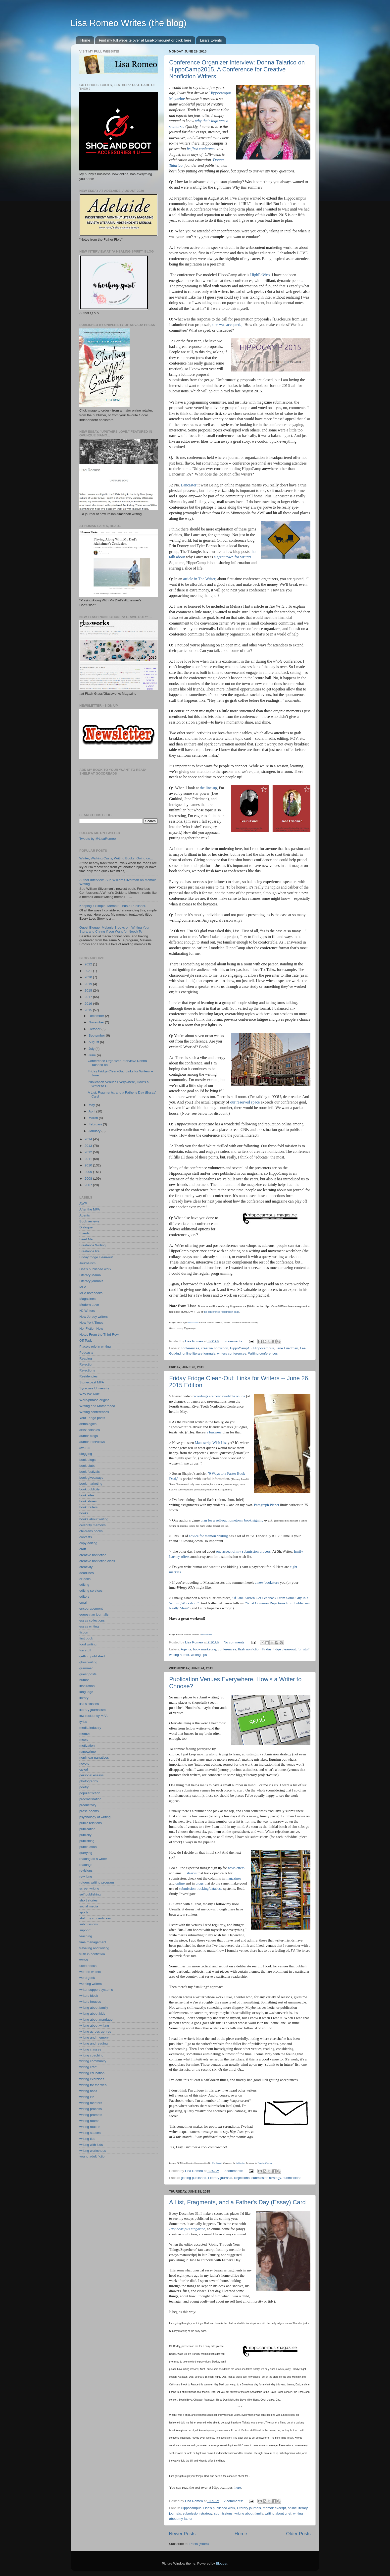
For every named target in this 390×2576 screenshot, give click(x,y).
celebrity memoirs (92, 1525)
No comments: (235, 1642)
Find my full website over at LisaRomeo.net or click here (145, 40)
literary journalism (92, 1710)
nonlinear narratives (94, 1757)
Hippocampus (263, 1348)
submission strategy (266, 2178)
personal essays (91, 1775)
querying (85, 1853)
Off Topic (86, 1340)
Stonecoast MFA (91, 1382)
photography (88, 1781)
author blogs (88, 1436)
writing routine (89, 2127)
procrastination (90, 1799)
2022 (89, 964)
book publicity (89, 1489)
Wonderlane (206, 1634)
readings (85, 1865)
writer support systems (96, 1990)
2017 (89, 997)
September (97, 1035)
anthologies (88, 1424)
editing (84, 1584)
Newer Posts (182, 2533)
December (97, 1016)
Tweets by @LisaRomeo (97, 839)
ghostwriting (88, 1662)
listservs (191, 1873)
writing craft (88, 2067)
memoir (85, 1733)
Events (84, 1233)
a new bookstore (267, 1582)
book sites (87, 1495)
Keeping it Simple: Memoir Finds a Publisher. (112, 906)
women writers (90, 1972)
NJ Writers (87, 1311)
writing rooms (89, 2121)
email (83, 1602)
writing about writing (94, 2025)
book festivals (89, 1471)
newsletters (236, 1868)
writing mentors (90, 2103)
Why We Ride (89, 1394)
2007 (89, 1185)
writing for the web (93, 2085)
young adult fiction (92, 2156)
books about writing (93, 1519)
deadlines (86, 1573)
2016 (89, 1003)
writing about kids (92, 2013)
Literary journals (220, 2178)
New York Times (91, 1322)
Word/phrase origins (94, 1400)
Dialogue (86, 1227)
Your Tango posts (92, 1418)
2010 (89, 1165)
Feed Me (86, 1239)
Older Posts (298, 2533)
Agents (186, 1649)
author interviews (92, 1442)
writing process (90, 2109)
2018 (89, 990)
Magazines (87, 1299)
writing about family (248, 2513)
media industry (90, 1728)
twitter (83, 1960)
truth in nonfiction (92, 1954)
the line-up (208, 788)
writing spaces (90, 2133)
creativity (86, 1567)
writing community (92, 2061)
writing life (86, 2097)
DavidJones (193, 1322)
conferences (190, 1348)
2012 (89, 1152)
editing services (90, 1590)
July (92, 1049)
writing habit (88, 2091)
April (92, 1111)
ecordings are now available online (220, 1396)
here (238, 2487)
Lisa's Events (211, 40)
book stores (88, 1501)
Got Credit (216, 2163)
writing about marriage (96, 2019)
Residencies (88, 1376)
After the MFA (89, 1209)
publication (87, 1829)
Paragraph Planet (266, 1505)
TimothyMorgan (264, 2163)
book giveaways (91, 1477)
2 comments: (234, 2501)
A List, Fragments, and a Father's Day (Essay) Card (237, 2202)
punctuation (88, 1847)
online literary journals (199, 1353)
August (94, 1042)
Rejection (86, 1364)
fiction (83, 1632)
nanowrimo (87, 1751)
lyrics (83, 1722)
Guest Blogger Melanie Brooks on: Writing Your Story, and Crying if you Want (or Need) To (114, 929)
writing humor (179, 1655)
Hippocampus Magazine (187, 2229)
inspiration (87, 1686)
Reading (85, 1358)
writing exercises (91, 2079)
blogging (85, 1454)
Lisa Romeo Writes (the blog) (129, 23)
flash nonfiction (249, 1649)
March (94, 1118)
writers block (88, 1996)
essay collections (92, 1620)
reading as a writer (93, 1859)
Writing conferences (263, 1353)
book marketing (204, 1649)
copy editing (88, 1543)
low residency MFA (93, 1716)
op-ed (83, 1769)
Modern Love (89, 1305)
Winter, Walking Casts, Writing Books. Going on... (116, 858)
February (96, 1124)
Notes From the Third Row (99, 1334)
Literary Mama (90, 1275)
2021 (89, 971)
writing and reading (93, 2043)
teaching (85, 1936)
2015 (89, 1010)
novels (84, 1763)
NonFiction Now (91, 1328)
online (180, 1883)
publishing (87, 1841)
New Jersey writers (93, 1316)
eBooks (85, 1579)
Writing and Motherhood (97, 1406)
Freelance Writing (92, 1245)
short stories (88, 1900)
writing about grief (278, 2513)
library (84, 1698)
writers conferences (231, 1353)
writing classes (90, 2049)
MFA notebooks (90, 1293)
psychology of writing (94, 1817)
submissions (292, 2178)
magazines (233, 1878)
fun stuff (303, 1649)
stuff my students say (95, 1918)
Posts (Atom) (199, 2544)
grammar (86, 1668)
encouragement (91, 1608)
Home (85, 40)
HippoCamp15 (240, 1348)
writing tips (199, 1655)
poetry (84, 1787)
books (83, 1513)
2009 (89, 1172)
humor (84, 1680)
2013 (89, 1146)
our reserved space (245, 1102)
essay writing (89, 1626)
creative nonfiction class (97, 1561)
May (92, 1105)
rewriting (85, 1876)
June (93, 1055)
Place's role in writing (95, 1346)
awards (84, 1448)
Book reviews (89, 1221)
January (95, 1131)
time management (92, 1942)
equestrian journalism (95, 1614)
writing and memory (94, 2037)
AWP (83, 1203)
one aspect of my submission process (243, 1551)
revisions (86, 1870)
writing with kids (91, 2145)
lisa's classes (89, 1704)
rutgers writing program (96, 1882)
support (85, 1930)
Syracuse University (94, 1388)
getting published (193, 2178)
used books (88, 1966)
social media (88, 1906)
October (95, 1029)
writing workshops (92, 2151)
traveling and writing (94, 1948)
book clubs (87, 1466)
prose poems (89, 1811)
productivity (87, 1805)
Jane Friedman (287, 1348)
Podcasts (86, 1352)
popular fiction (89, 1793)
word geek (87, 1978)
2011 (89, 1159)
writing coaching (91, 2055)
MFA (82, 1287)
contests (85, 1537)
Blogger (221, 2563)
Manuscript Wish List (211, 1443)
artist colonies (89, 1430)
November (97, 1022)
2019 (89, 984)
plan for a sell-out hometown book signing (231, 1520)
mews (83, 1739)
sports (84, 1912)
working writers (90, 1984)
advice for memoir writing (208, 1536)
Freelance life (89, 1251)
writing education (91, 2073)
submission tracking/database (200, 1889)
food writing (88, 1644)
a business (214, 1432)
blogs (199, 1883)
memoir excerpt (274, 2508)
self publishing (90, 1894)
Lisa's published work (219, 2508)
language (86, 1692)
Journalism (87, 1263)
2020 (89, 977)
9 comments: (234, 2171)
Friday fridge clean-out (279, 1649)
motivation (87, 1745)
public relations (90, 1823)
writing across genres (95, 2031)
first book (86, 1638)
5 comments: (234, 1341)
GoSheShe (240, 2163)
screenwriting (89, 1888)
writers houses (90, 2001)
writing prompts (90, 2115)
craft (82, 1549)
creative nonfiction (214, 1348)
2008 (89, 1178)
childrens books (91, 1531)
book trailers (88, 1507)
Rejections (241, 2178)
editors (84, 1596)
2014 (89, 1139)
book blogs (87, 1460)
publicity (85, 1835)
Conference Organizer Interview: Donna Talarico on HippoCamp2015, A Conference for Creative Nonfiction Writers (237, 69)
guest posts (88, 1674)
